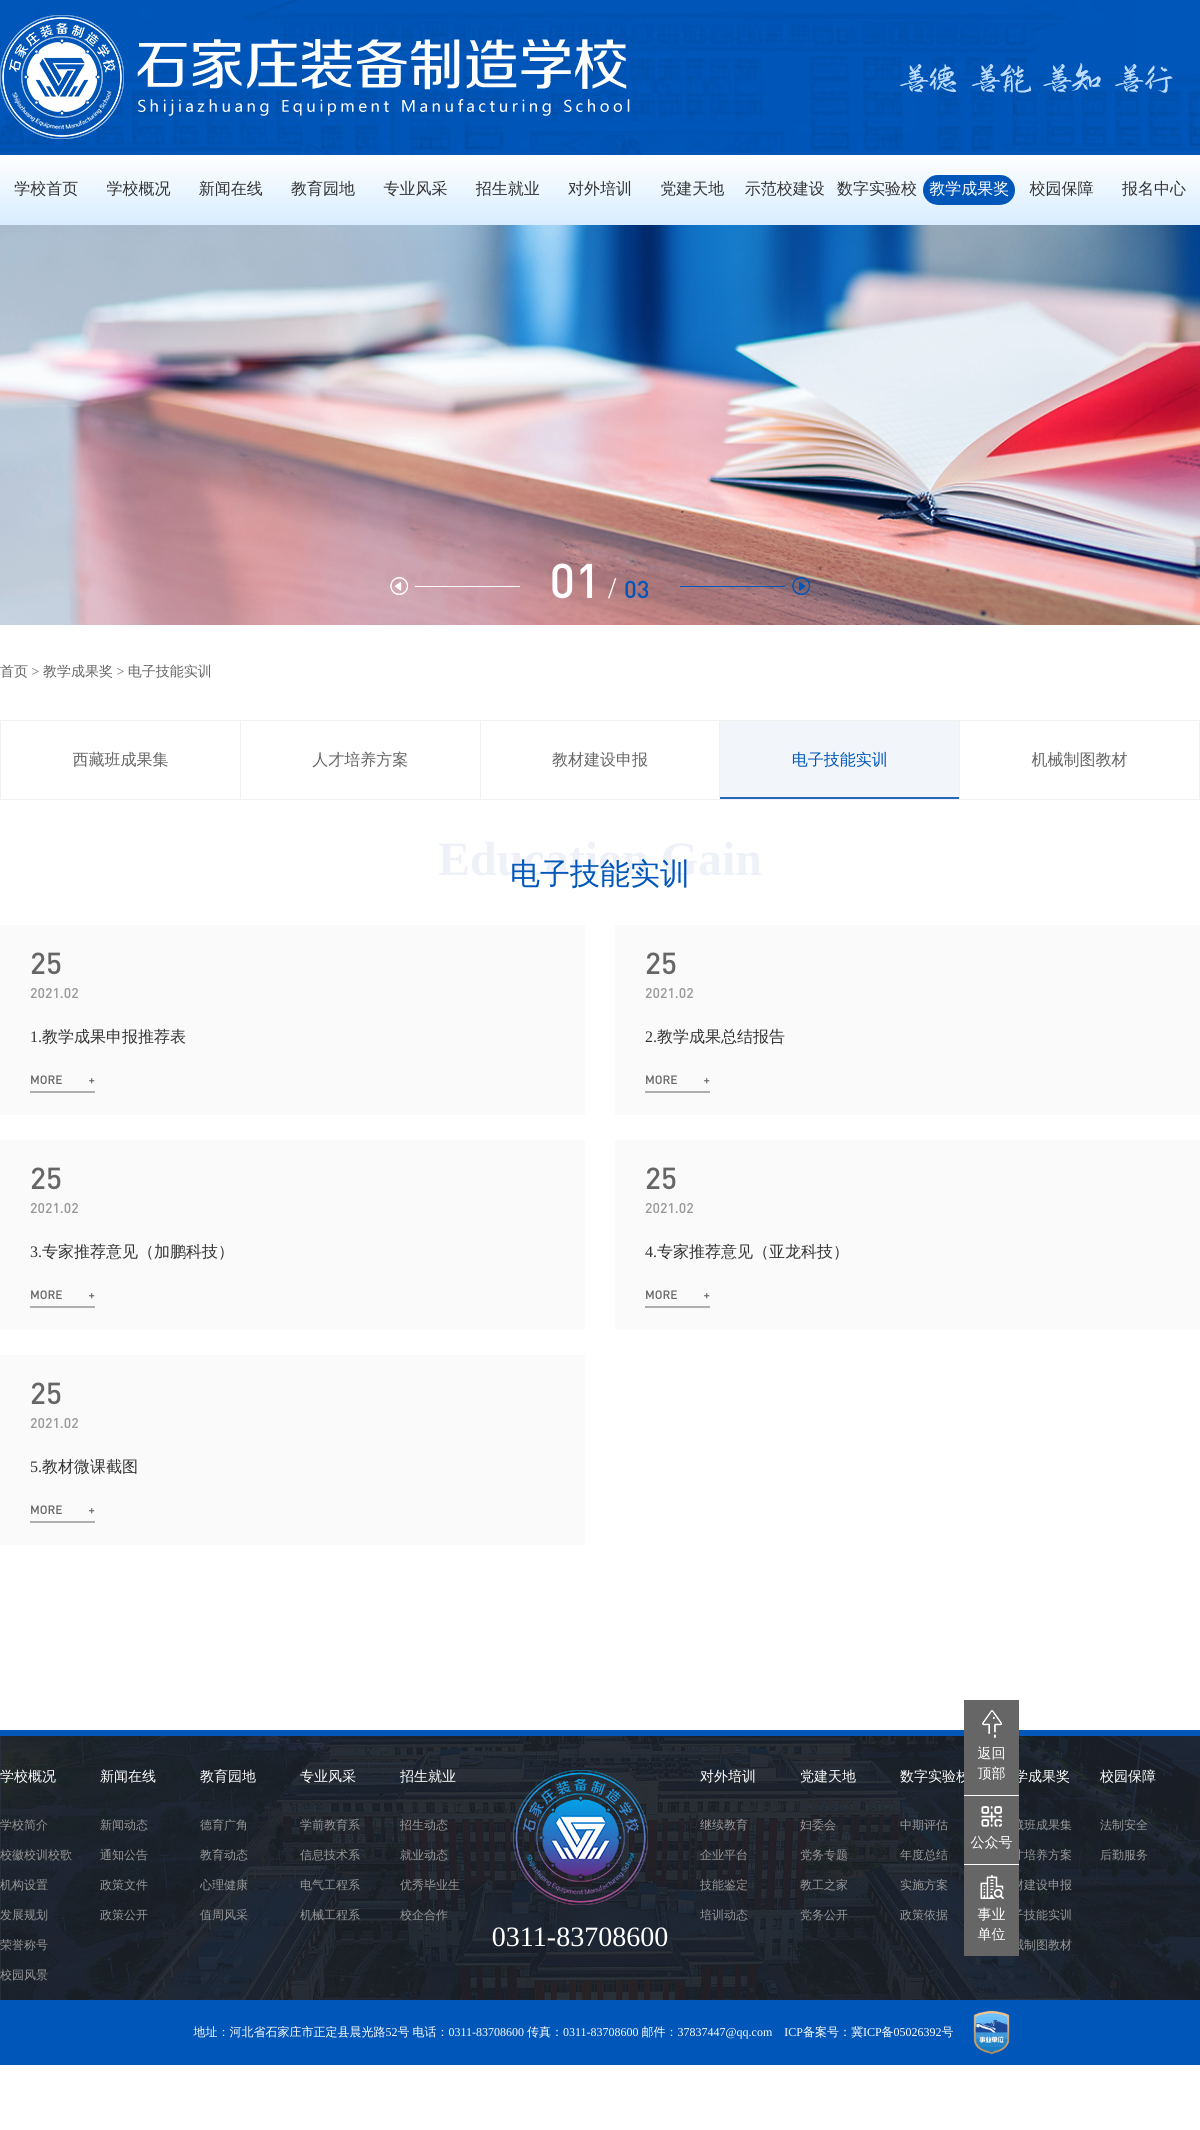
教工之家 (824, 1885)
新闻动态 (124, 1825)
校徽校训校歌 (36, 1855)
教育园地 (228, 1777)
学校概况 (28, 1777)
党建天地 (828, 1777)
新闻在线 (128, 1777)
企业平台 (724, 1855)
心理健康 (224, 1885)
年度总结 (924, 1855)
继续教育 (724, 1825)
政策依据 (924, 1915)
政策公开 (124, 1915)
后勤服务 (1124, 1855)
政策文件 (124, 1885)
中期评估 (924, 1825)
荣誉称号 (24, 1945)
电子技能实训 (840, 760)
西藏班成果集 (120, 760)
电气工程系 (330, 1885)
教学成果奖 (78, 672)
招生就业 (428, 1777)
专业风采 (328, 1777)
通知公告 (124, 1855)
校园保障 (1128, 1777)
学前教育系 (330, 1825)
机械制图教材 (1080, 760)
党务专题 (824, 1855)
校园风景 (24, 1975)
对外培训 (728, 1777)
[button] (745, 586)
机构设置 (24, 1885)
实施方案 (924, 1885)
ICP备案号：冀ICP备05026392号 (868, 2032)
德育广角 (224, 1825)
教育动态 (224, 1855)
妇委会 (818, 1825)
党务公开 (824, 1915)
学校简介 (24, 1825)
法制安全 (1124, 1825)
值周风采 (224, 1915)
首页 (14, 672)
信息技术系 (330, 1855)
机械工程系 (330, 1915)
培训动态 (724, 1915)
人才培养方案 (360, 760)
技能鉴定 (724, 1885)
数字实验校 (935, 1777)
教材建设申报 (600, 760)
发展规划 (24, 1915)
